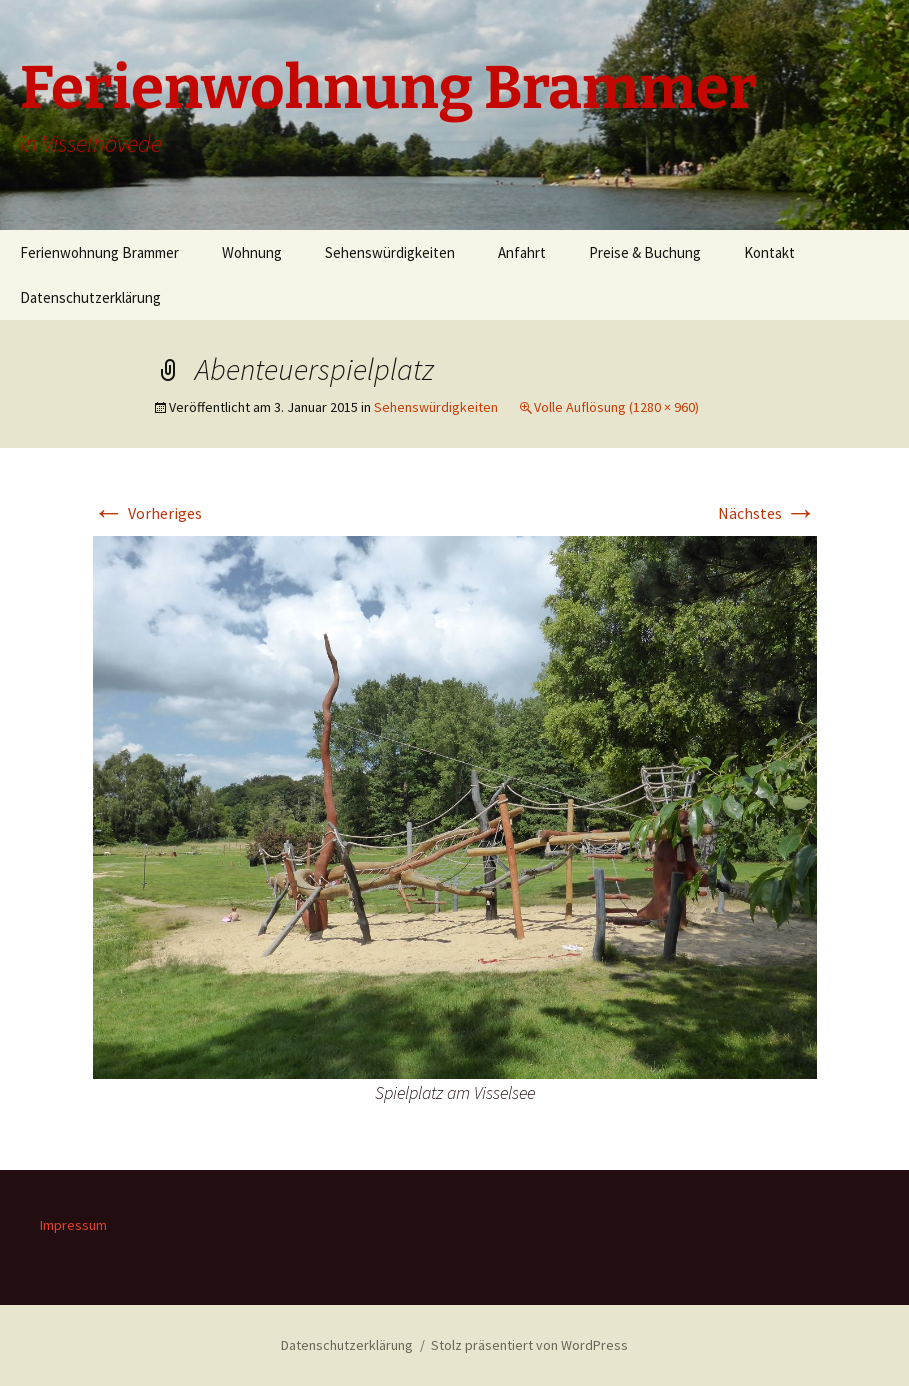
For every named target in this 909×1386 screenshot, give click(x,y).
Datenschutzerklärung (90, 297)
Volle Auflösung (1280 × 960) (616, 407)
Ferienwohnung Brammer (99, 252)
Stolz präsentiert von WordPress (529, 1345)
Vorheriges (147, 513)
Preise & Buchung (645, 252)
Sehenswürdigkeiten (390, 252)
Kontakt (769, 252)
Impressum (73, 1225)
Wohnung (252, 252)
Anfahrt (522, 252)
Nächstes (767, 513)
